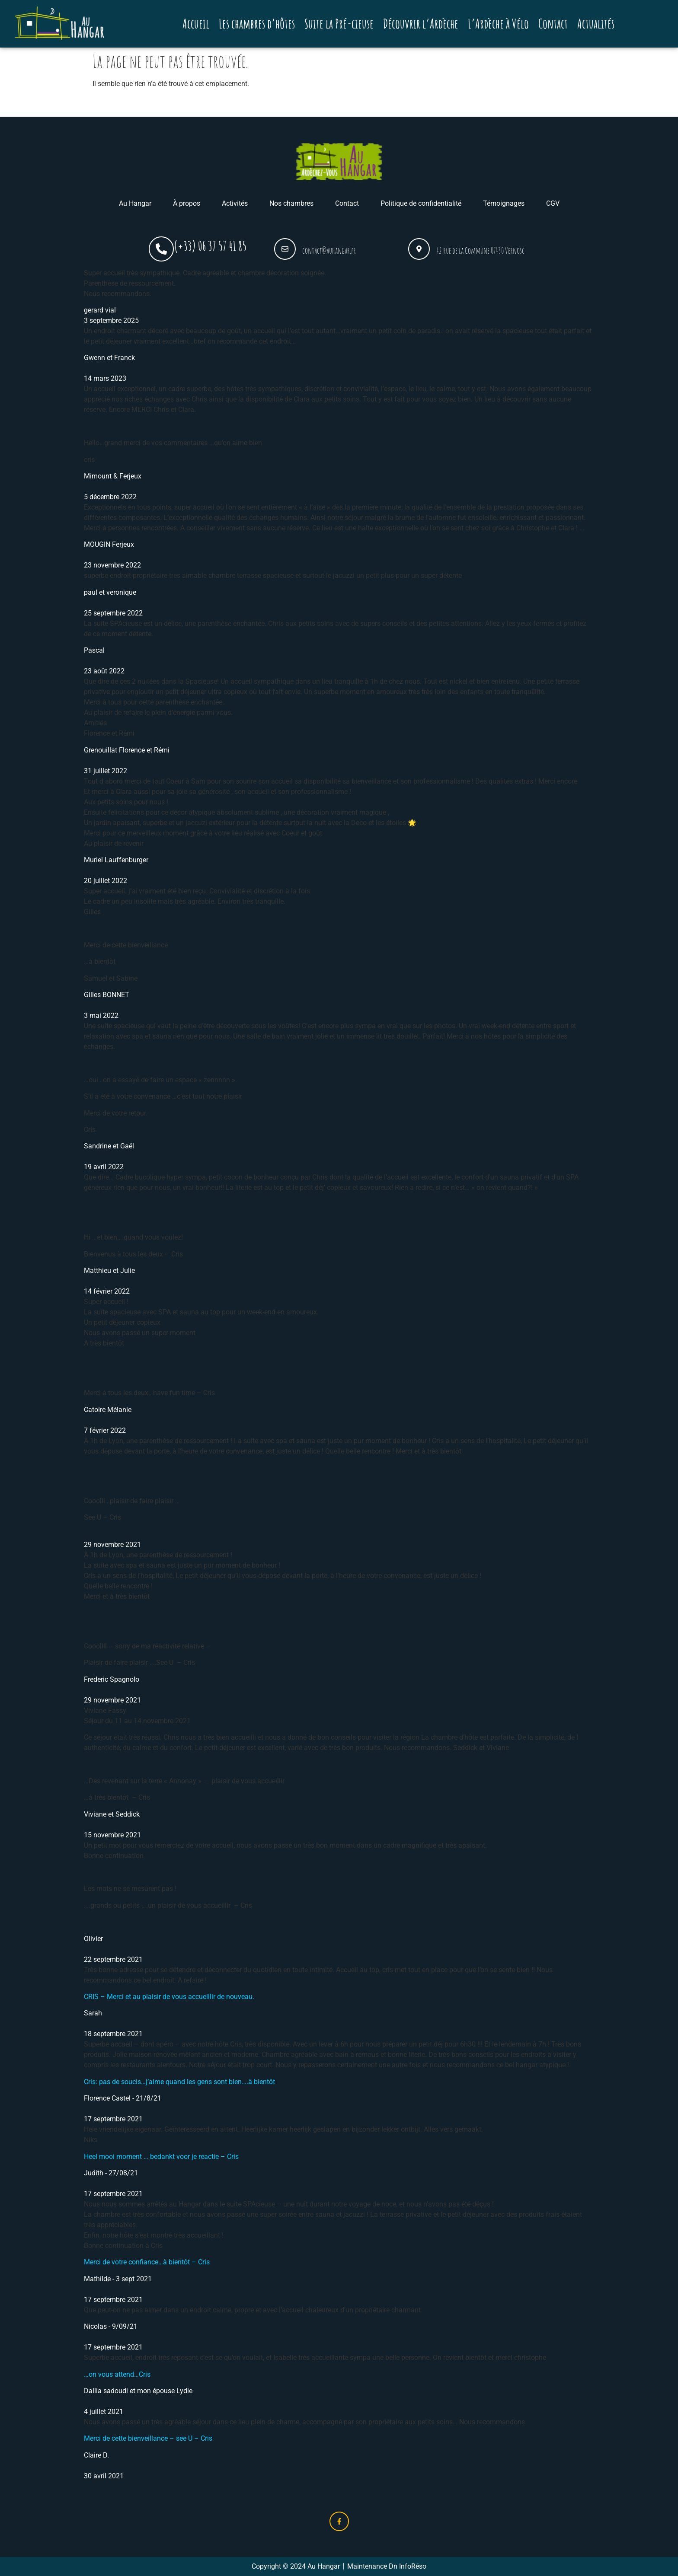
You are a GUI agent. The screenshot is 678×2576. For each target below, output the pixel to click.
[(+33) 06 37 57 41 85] (161, 248)
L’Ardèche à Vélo (498, 24)
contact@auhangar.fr (329, 250)
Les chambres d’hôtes (257, 24)
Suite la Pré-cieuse (339, 24)
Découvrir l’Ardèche (420, 24)
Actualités (595, 24)
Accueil (195, 24)
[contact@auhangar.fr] (285, 249)
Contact (553, 24)
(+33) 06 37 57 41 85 (210, 246)
